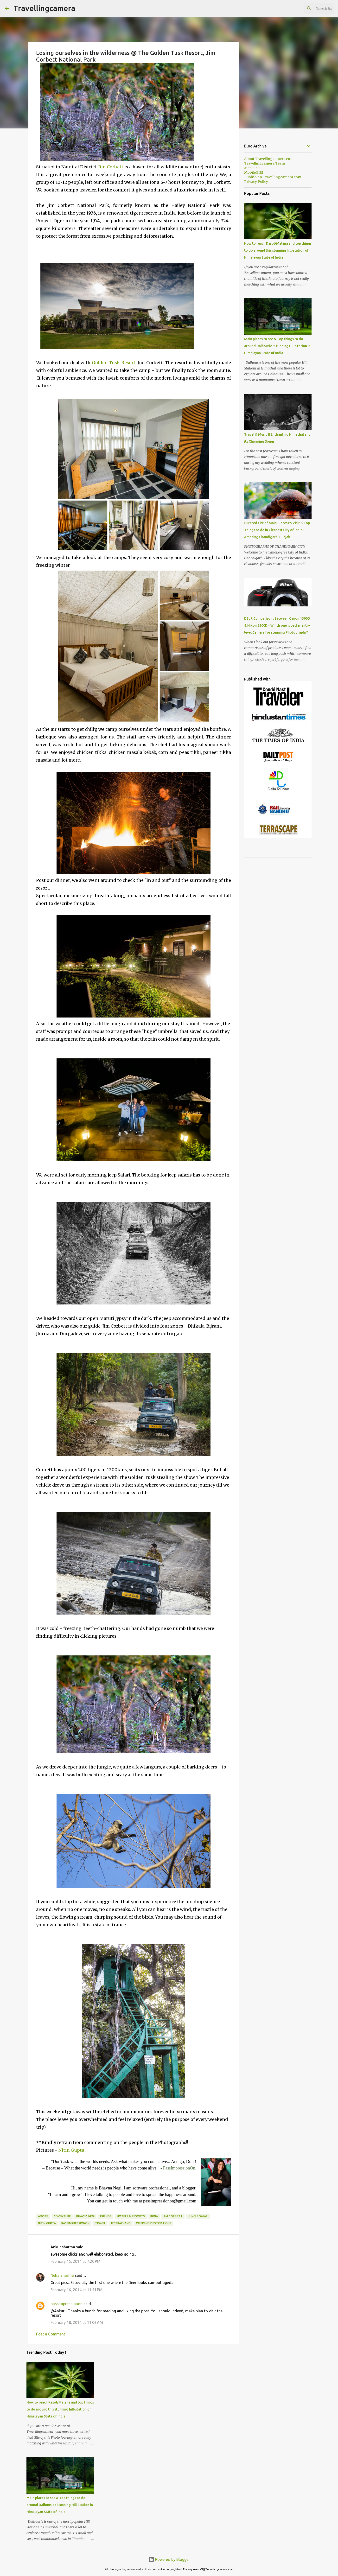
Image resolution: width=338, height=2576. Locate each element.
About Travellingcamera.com (268, 159)
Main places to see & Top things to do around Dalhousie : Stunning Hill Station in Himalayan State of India (59, 2505)
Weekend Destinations (153, 2223)
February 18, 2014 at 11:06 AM (77, 2322)
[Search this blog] (309, 8)
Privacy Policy (256, 181)
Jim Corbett (110, 167)
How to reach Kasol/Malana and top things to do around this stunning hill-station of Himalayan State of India (60, 2409)
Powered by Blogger (169, 2559)
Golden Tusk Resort (113, 362)
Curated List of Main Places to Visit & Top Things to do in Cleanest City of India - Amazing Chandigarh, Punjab (277, 530)
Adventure (62, 2216)
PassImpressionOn (179, 2168)
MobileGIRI (253, 172)
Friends (105, 2216)
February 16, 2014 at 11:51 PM (76, 2290)
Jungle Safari (198, 2216)
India (154, 2216)
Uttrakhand (121, 2223)
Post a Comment (50, 2334)
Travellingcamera (44, 8)
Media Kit (252, 168)
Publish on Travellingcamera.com (272, 177)
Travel (100, 2223)
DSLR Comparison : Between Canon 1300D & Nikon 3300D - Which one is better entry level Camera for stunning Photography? (277, 625)
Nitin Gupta (71, 2150)
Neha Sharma (62, 2275)
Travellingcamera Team (264, 163)
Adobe (43, 2216)
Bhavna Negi (85, 2216)
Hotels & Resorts (131, 2216)
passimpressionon (67, 2304)
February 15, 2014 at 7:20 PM (75, 2261)
